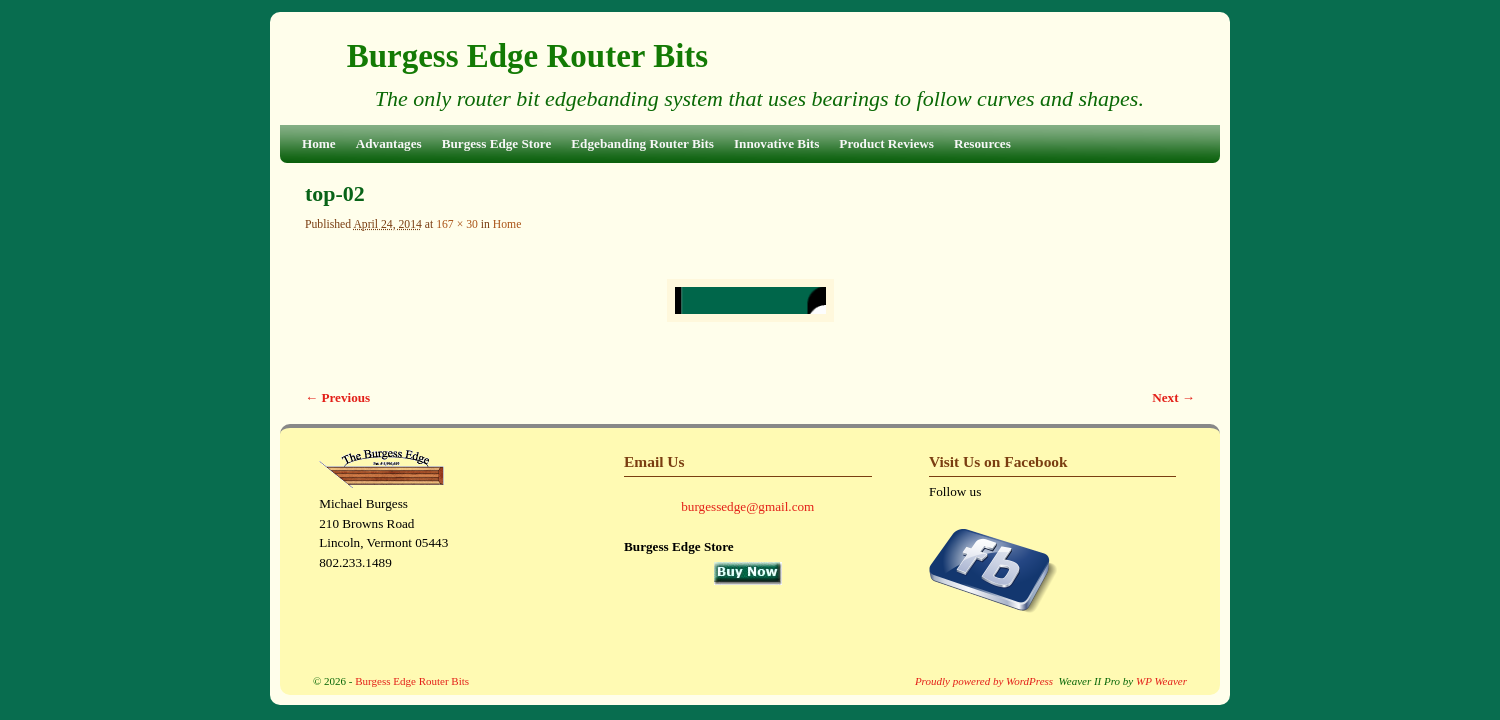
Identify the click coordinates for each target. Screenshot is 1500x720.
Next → (1173, 397)
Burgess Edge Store (497, 143)
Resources (982, 143)
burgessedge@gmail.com (747, 506)
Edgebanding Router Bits (642, 143)
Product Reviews (886, 143)
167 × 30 (457, 224)
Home (319, 143)
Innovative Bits (776, 143)
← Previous (337, 397)
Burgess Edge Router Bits (528, 56)
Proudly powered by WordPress (984, 681)
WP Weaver (1161, 681)
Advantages (389, 143)
